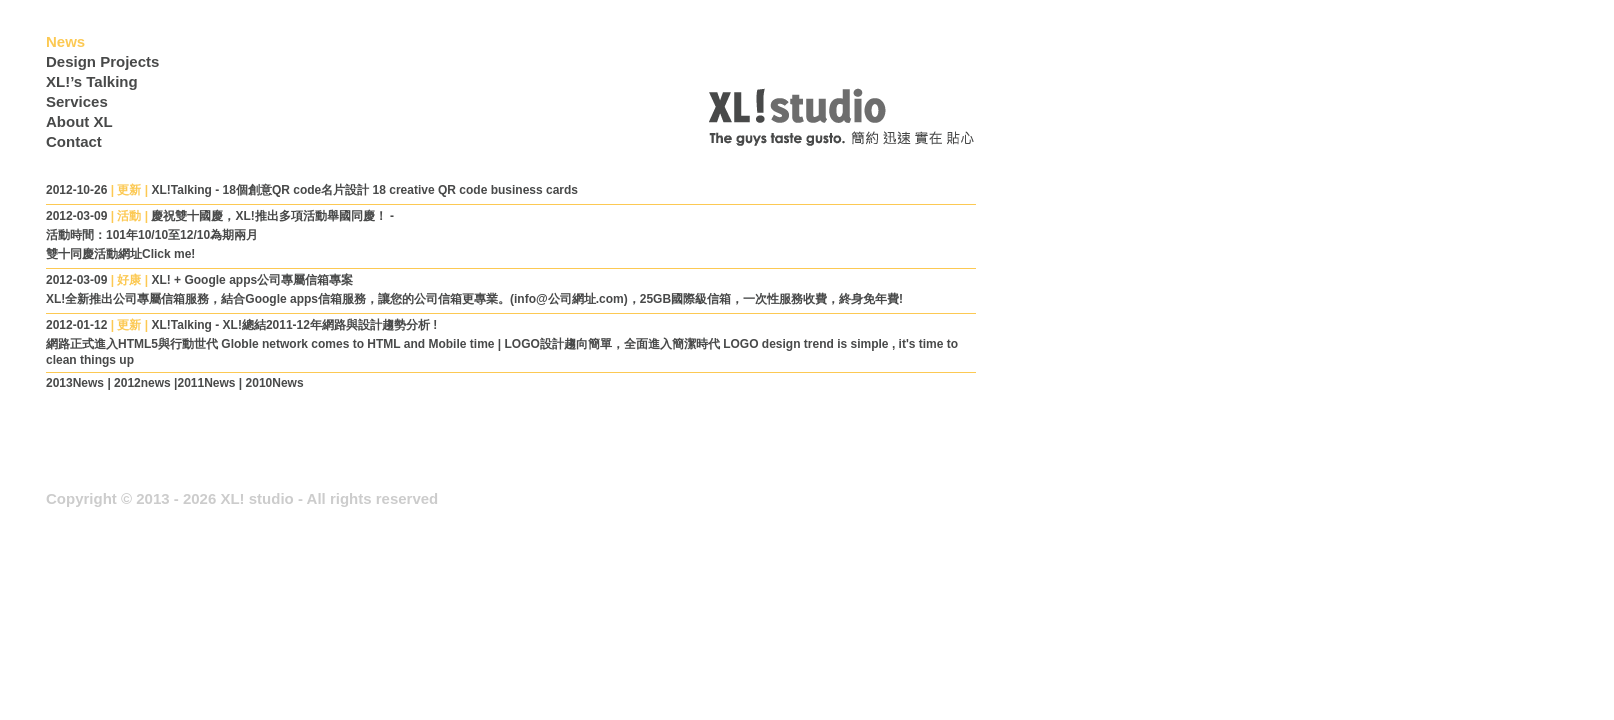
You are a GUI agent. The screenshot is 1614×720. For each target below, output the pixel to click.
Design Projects (102, 61)
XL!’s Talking (92, 81)
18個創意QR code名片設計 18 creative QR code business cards (400, 190)
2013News (75, 383)
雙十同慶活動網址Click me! (120, 254)
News (65, 41)
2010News (275, 383)
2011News (206, 383)
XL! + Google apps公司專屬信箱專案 (252, 280)
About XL (79, 121)
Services (77, 101)
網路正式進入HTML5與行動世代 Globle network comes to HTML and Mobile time (272, 344)
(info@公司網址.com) (569, 299)
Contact (74, 141)
